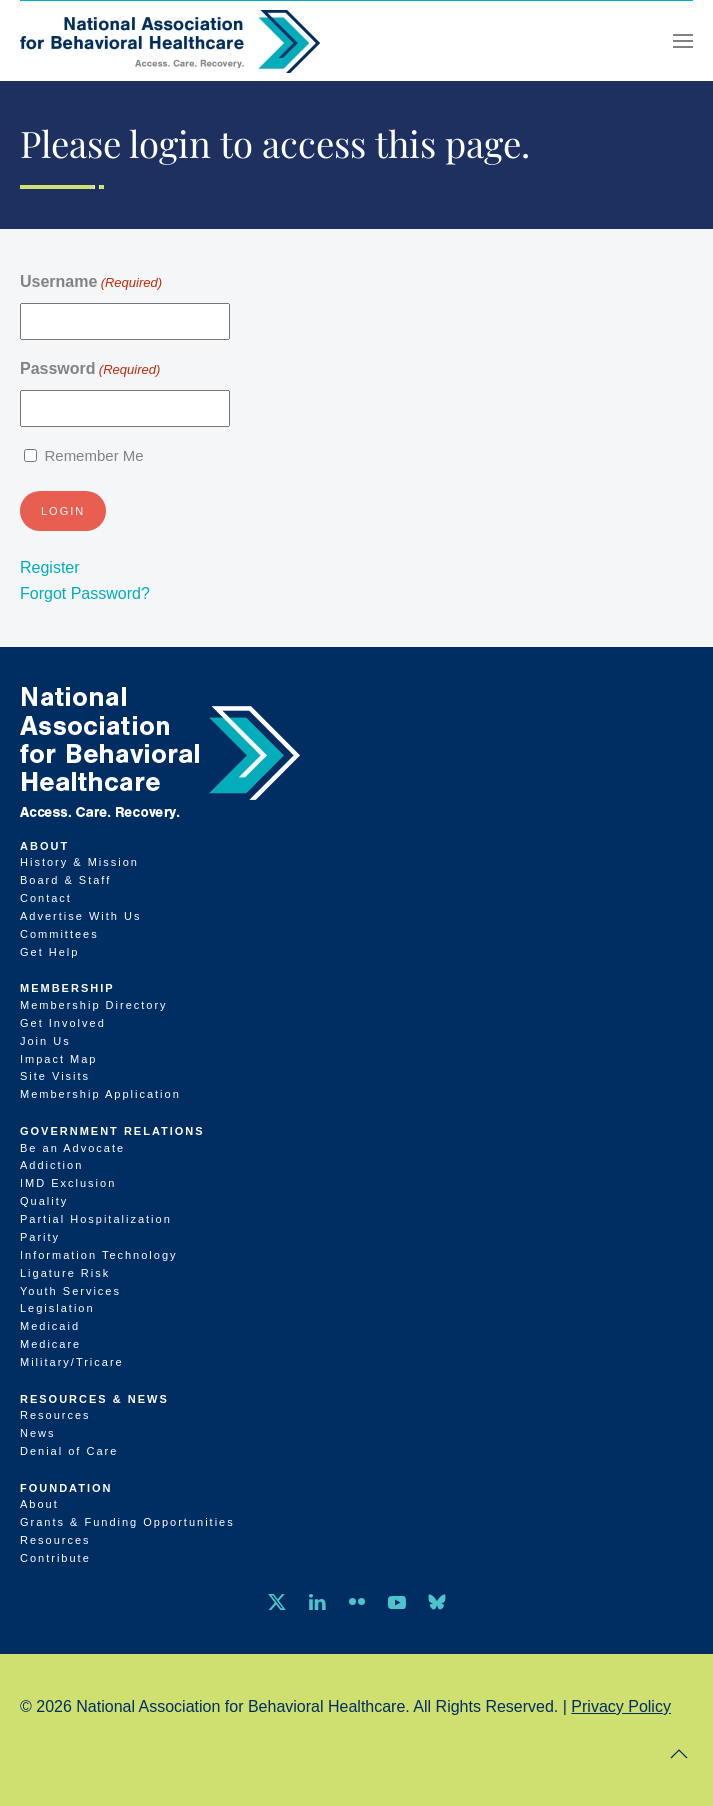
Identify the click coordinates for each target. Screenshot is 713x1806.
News (38, 1433)
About (44, 846)
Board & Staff (65, 880)
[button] (683, 41)
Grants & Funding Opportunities (127, 1522)
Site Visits (55, 1076)
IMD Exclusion (68, 1183)
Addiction (51, 1165)
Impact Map (58, 1059)
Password (90, 369)
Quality (44, 1201)
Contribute (55, 1558)
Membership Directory (94, 1005)
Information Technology (99, 1255)
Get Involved (63, 1023)
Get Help (49, 952)
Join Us (45, 1041)
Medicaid (50, 1326)
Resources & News (94, 1399)
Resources (55, 1415)
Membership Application (100, 1094)
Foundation (66, 1488)
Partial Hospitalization (96, 1219)
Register (50, 567)
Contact (46, 898)
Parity (40, 1237)
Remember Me (93, 455)
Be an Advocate (72, 1148)
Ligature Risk (65, 1273)
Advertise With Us (80, 916)
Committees (59, 934)
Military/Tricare (72, 1362)
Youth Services (70, 1291)
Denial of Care (69, 1451)
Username (91, 282)
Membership (67, 988)
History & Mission (79, 862)
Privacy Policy (621, 1706)
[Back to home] (170, 41)
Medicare (50, 1344)
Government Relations (112, 1131)
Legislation (57, 1308)
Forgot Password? (85, 593)
